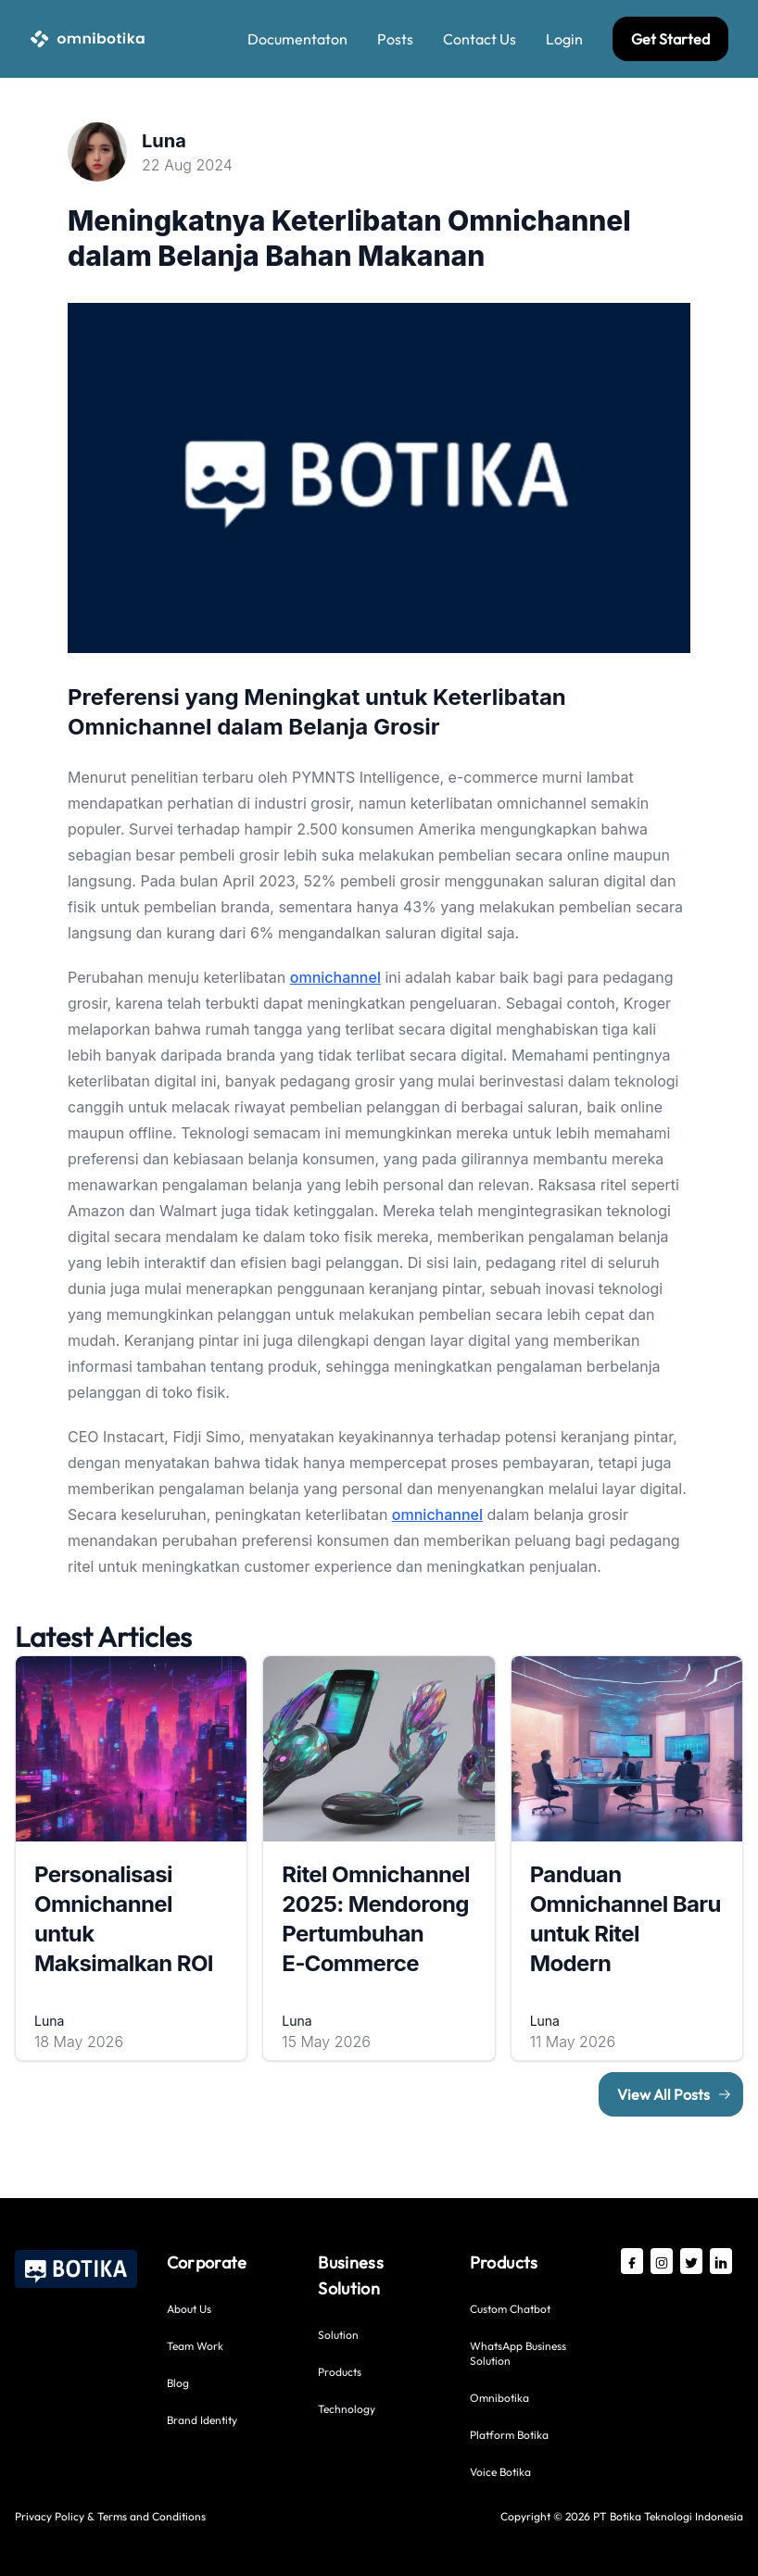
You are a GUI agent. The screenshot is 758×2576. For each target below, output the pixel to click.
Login (564, 39)
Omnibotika (499, 2398)
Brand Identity (202, 2420)
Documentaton (297, 39)
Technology (346, 2409)
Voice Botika (500, 2472)
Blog (178, 2383)
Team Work (195, 2346)
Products (339, 2372)
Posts (395, 39)
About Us (189, 2309)
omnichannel (335, 977)
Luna (164, 141)
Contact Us (479, 39)
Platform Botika (509, 2435)
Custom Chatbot (510, 2309)
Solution (338, 2335)
